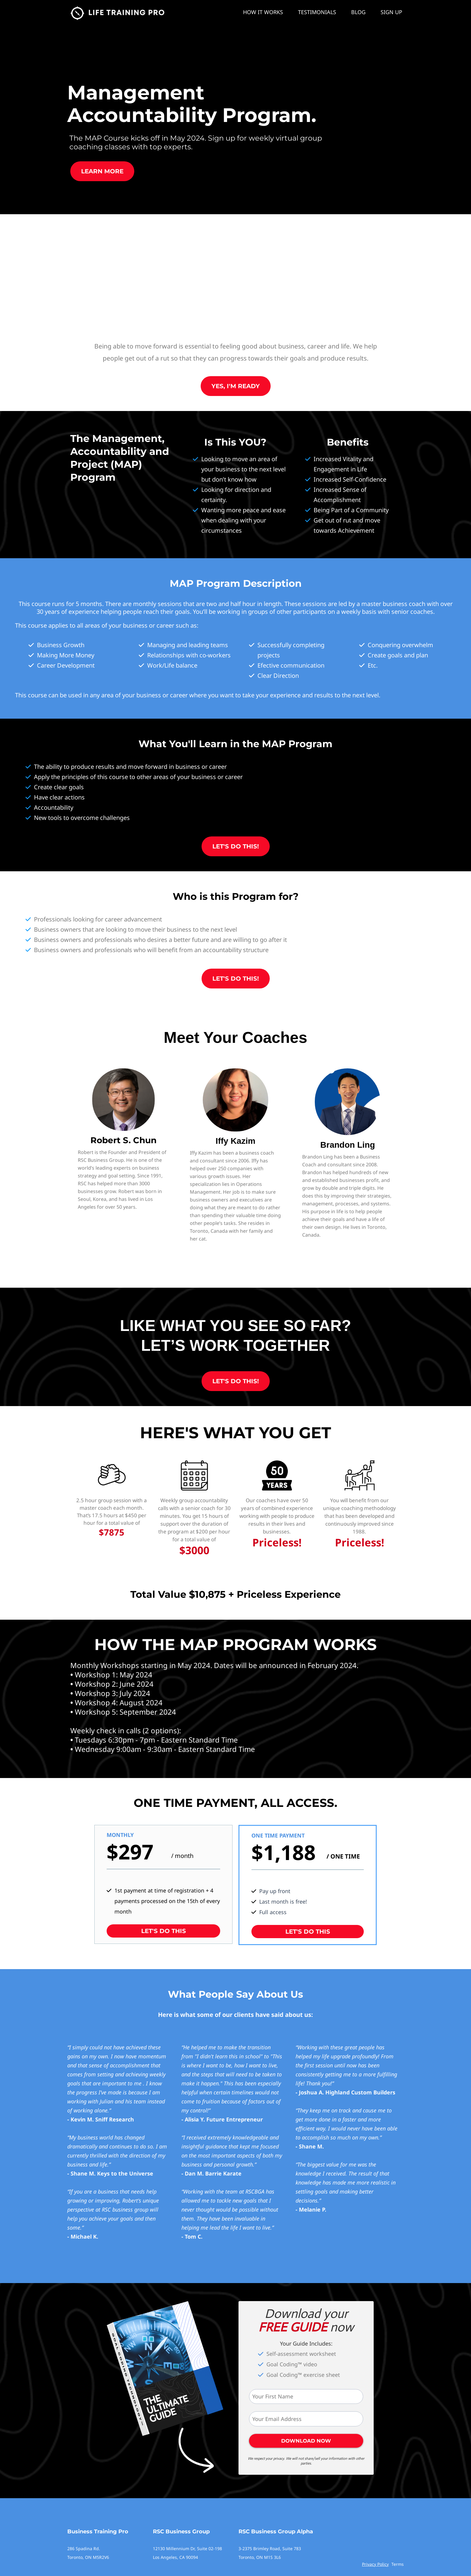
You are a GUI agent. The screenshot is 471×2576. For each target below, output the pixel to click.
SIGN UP (391, 12)
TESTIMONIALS (317, 12)
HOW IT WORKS (263, 12)
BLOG (358, 12)
